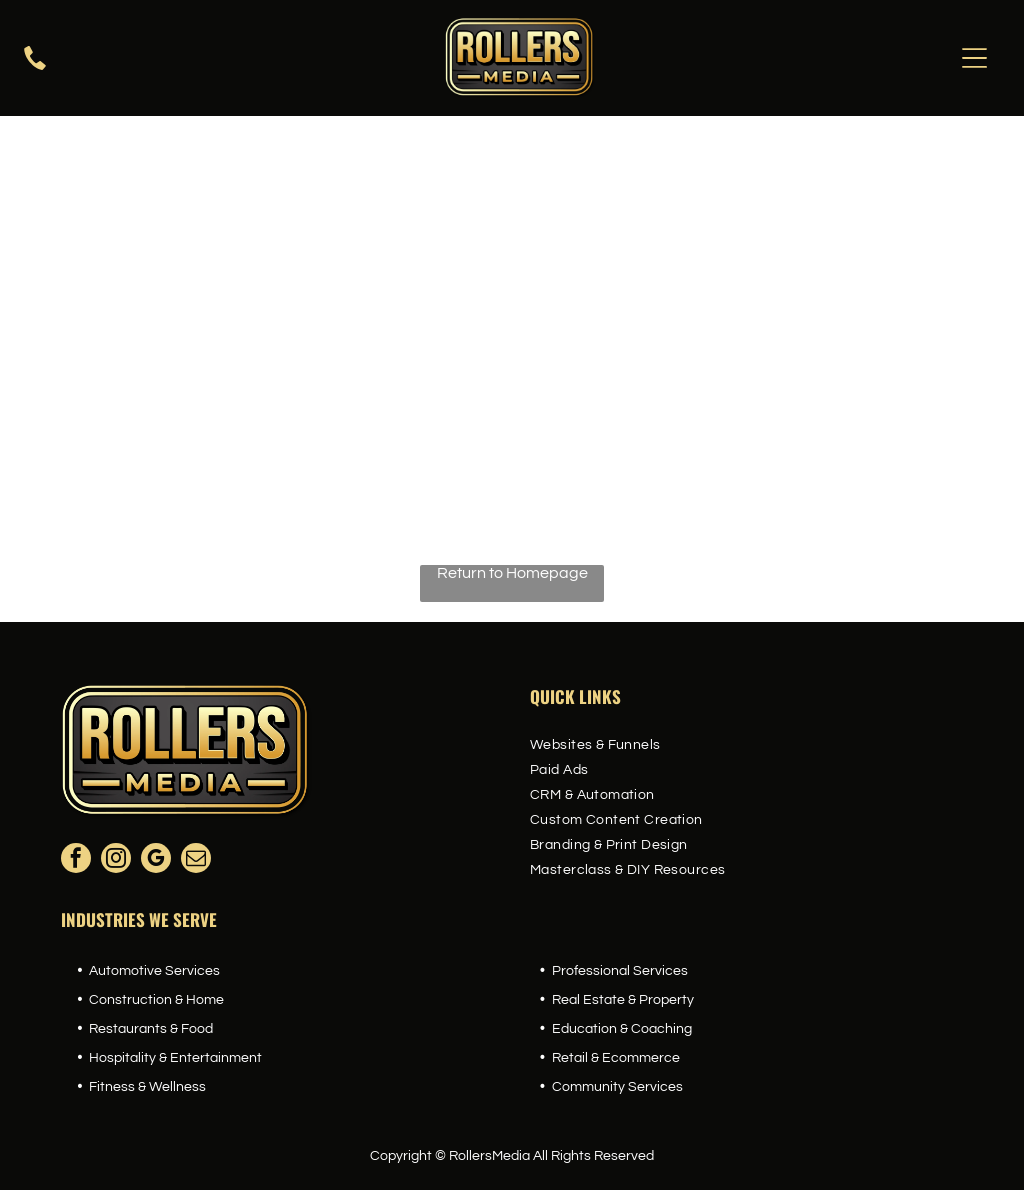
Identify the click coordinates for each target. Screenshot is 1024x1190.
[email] (196, 860)
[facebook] (76, 860)
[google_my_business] (156, 860)
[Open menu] (974, 58)
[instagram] (116, 860)
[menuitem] (746, 745)
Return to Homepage (512, 573)
